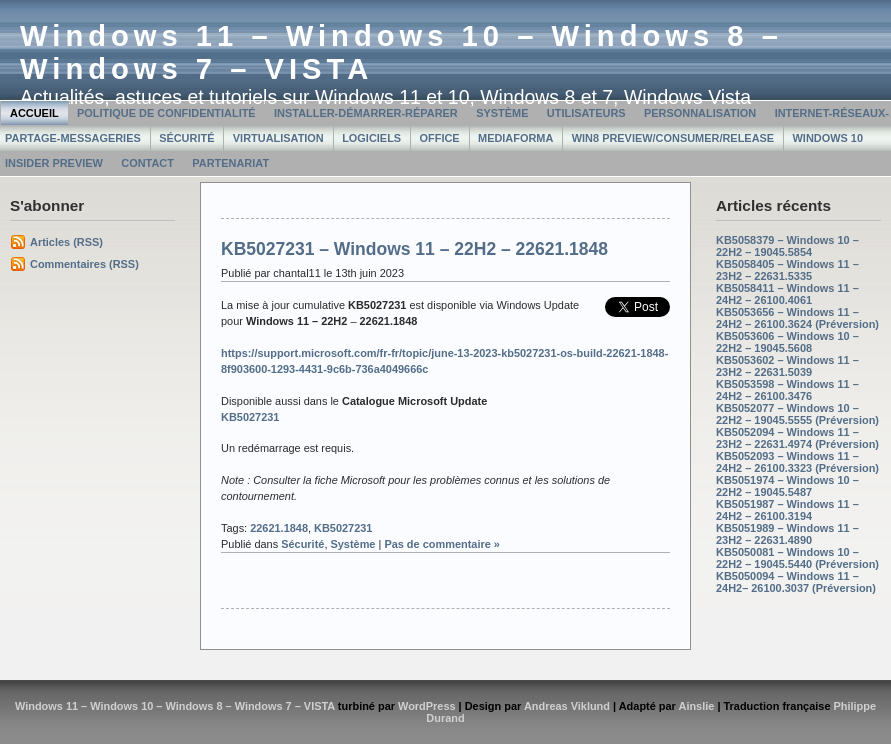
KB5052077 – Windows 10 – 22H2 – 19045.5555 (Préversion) (797, 414)
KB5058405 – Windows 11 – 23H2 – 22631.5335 (787, 270)
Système (502, 113)
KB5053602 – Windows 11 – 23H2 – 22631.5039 (787, 366)
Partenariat (230, 163)
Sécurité (186, 138)
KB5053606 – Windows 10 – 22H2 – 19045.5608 (787, 342)
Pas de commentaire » (442, 544)
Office (440, 138)
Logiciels (371, 138)
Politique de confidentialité (166, 113)
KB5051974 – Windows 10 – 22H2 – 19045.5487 (787, 486)
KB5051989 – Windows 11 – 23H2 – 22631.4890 (787, 534)
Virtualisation (278, 138)
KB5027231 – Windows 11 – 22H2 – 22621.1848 (414, 249)
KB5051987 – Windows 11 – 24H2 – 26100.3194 (787, 510)
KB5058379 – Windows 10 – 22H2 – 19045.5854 (787, 246)
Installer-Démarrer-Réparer (366, 113)
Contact (147, 163)
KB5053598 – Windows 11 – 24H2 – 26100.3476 (787, 390)
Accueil (34, 113)
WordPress (427, 706)
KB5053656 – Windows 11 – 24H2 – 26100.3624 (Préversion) (797, 318)
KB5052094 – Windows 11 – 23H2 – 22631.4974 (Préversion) (797, 438)
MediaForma (515, 138)
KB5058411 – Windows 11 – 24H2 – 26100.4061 (787, 294)
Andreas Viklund (567, 706)
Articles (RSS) (66, 242)
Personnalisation (700, 113)
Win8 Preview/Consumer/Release (673, 138)
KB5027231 (343, 528)
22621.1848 (279, 528)
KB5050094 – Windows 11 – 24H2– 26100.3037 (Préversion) (796, 582)
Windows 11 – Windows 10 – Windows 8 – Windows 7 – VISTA (175, 706)
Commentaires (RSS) (84, 264)
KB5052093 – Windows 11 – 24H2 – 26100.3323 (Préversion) (797, 462)
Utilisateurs (586, 113)
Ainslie (696, 706)
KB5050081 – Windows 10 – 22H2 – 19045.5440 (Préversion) (797, 558)
